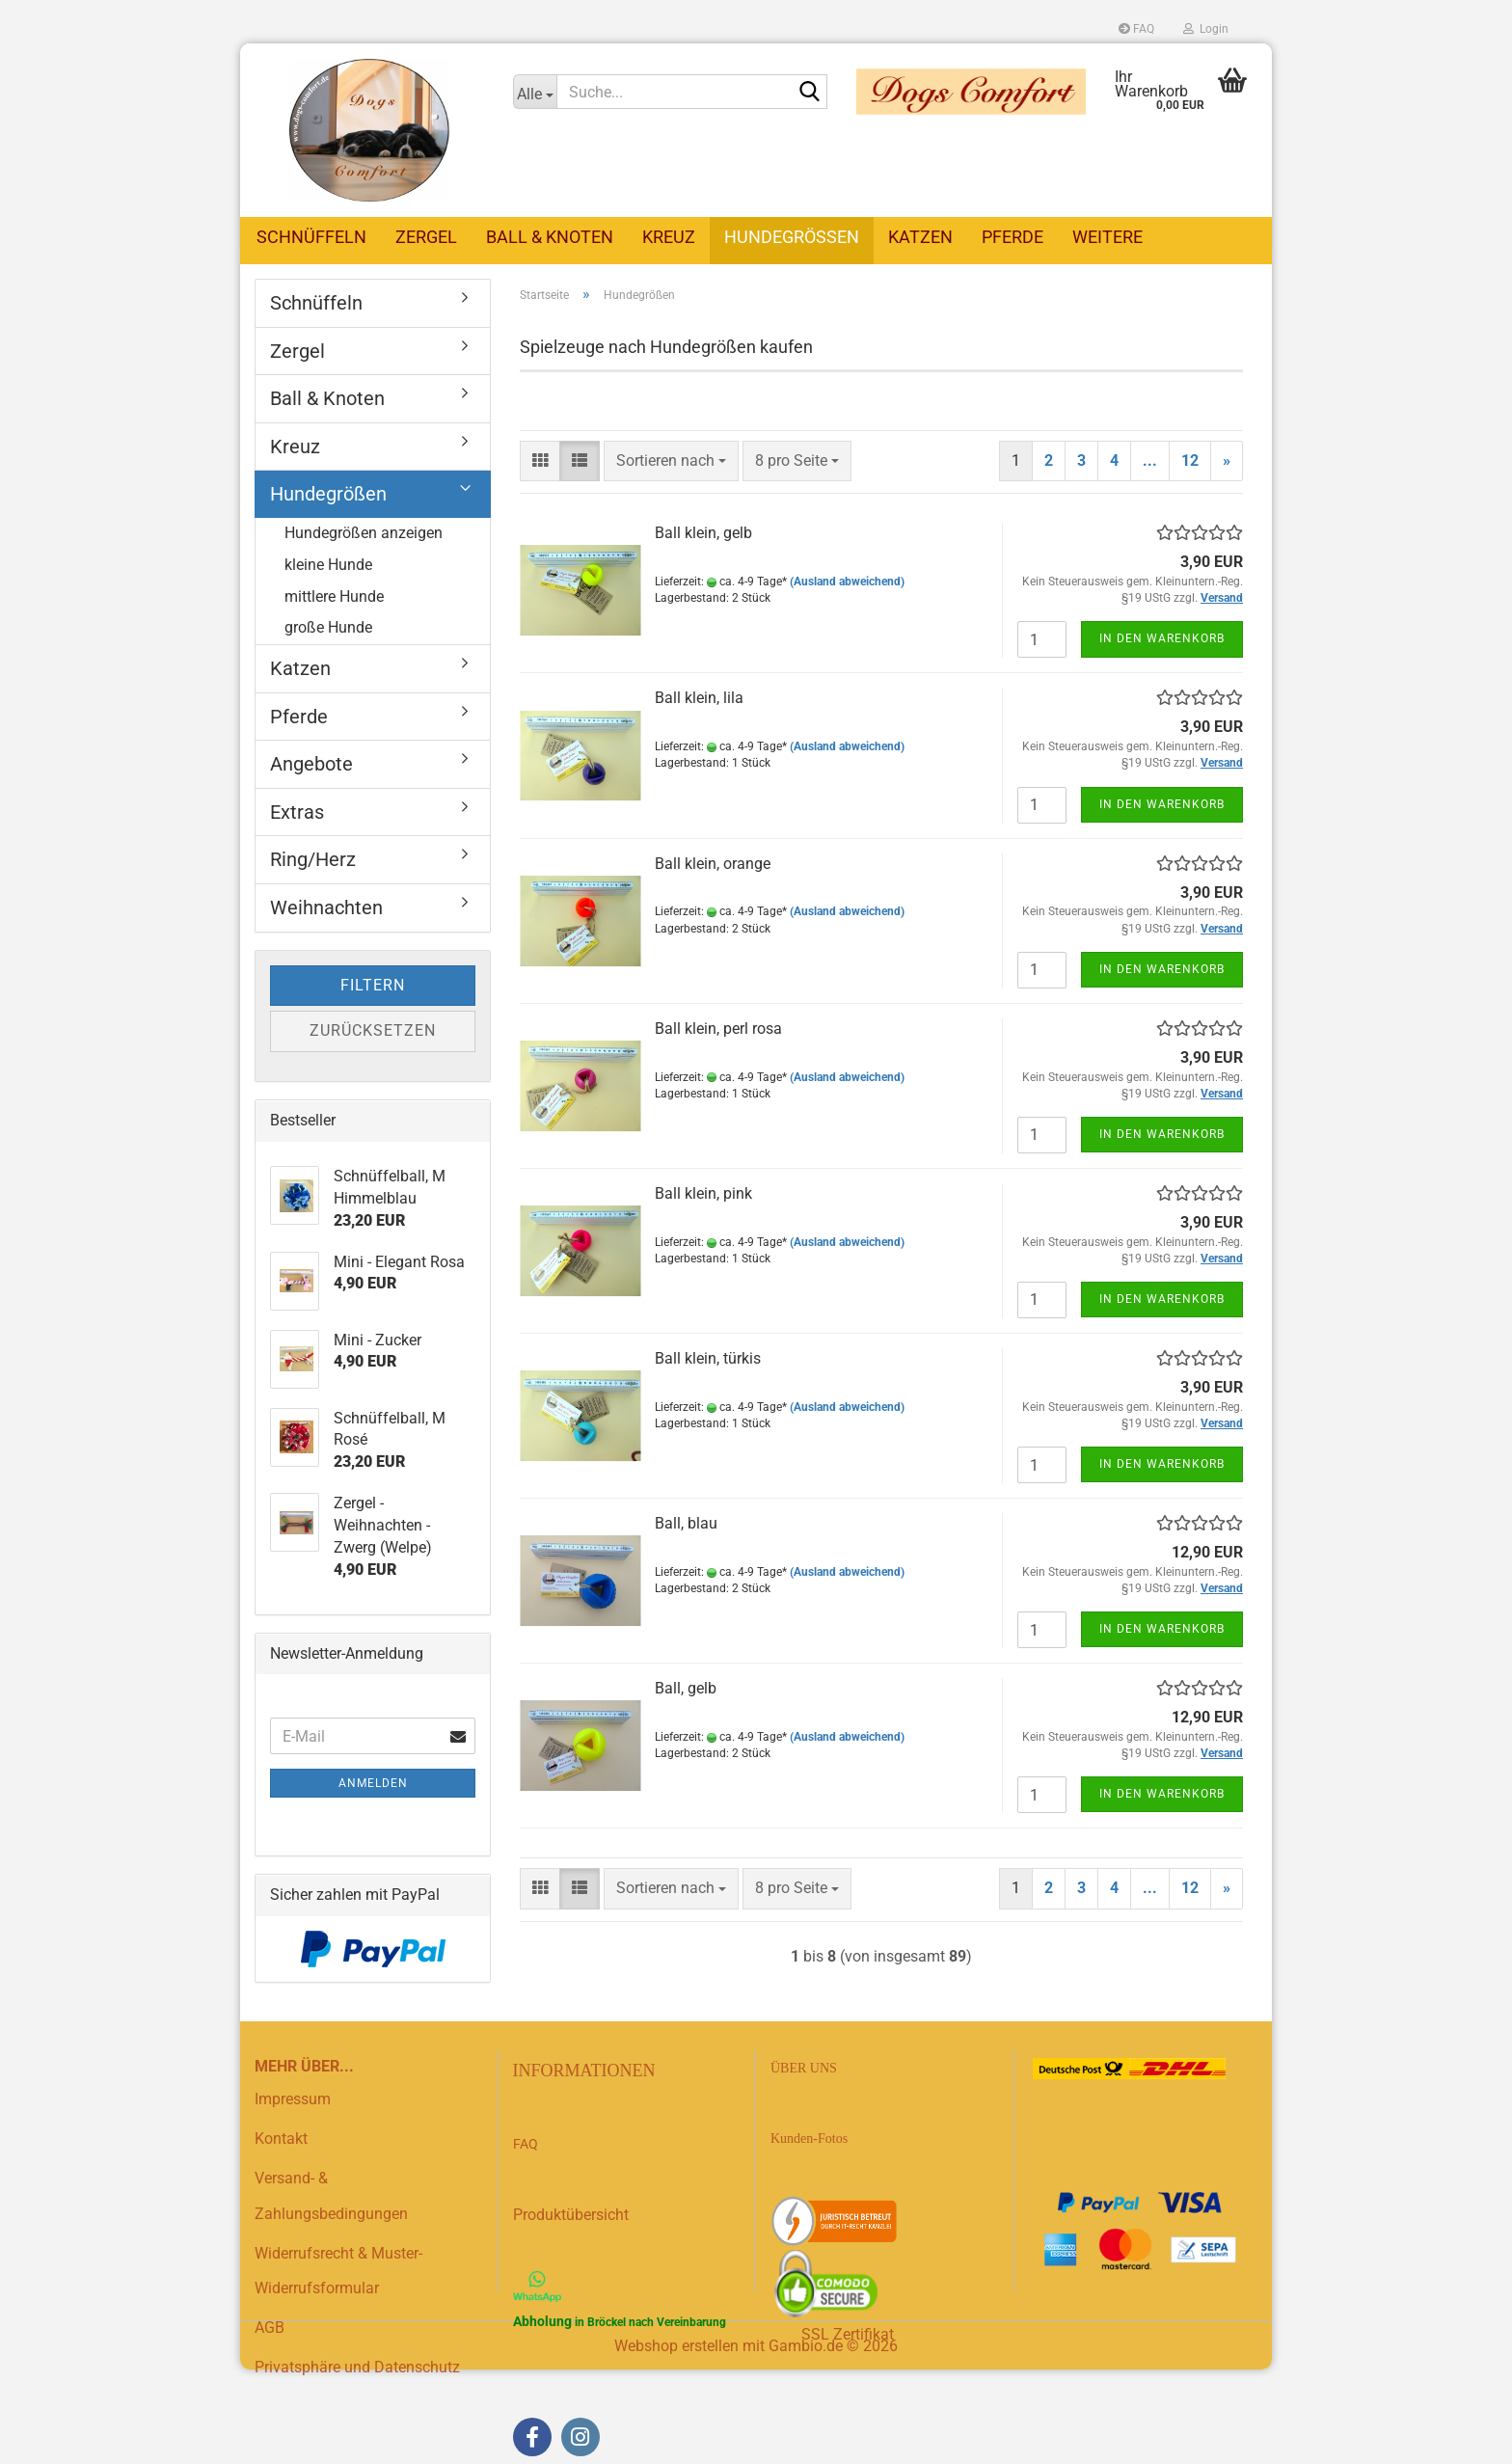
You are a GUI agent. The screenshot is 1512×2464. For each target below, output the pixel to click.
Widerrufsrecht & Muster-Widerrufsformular (338, 2272)
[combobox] (671, 462)
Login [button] (1205, 29)
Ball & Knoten (549, 237)
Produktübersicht (571, 2216)
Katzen (920, 237)
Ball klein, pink (703, 1194)
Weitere (1107, 237)
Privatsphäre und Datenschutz (357, 2368)
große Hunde (328, 628)
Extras (297, 813)
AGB (269, 2328)
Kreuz (668, 237)
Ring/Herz (313, 860)
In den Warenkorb (1162, 639)
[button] (540, 462)
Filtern (372, 986)
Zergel (426, 237)
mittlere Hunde (334, 597)
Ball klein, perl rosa (718, 1029)
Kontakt (281, 2139)
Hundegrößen (791, 237)
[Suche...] (534, 91)
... (1150, 461)
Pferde (1012, 237)
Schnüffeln (311, 237)
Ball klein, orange (712, 864)
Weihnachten (326, 908)
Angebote (311, 764)
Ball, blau (686, 1524)
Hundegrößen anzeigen (363, 534)
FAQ (1136, 29)
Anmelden (373, 1784)
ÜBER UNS (803, 2069)
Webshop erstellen (676, 2347)
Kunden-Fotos (810, 2139)
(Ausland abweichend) (847, 582)
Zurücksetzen (373, 1031)
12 (1190, 461)
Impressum (293, 2100)
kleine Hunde (328, 565)
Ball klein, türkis (708, 1359)
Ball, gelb (685, 1689)
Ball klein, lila (699, 699)
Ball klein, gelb (703, 534)
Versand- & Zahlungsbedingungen (331, 2197)
